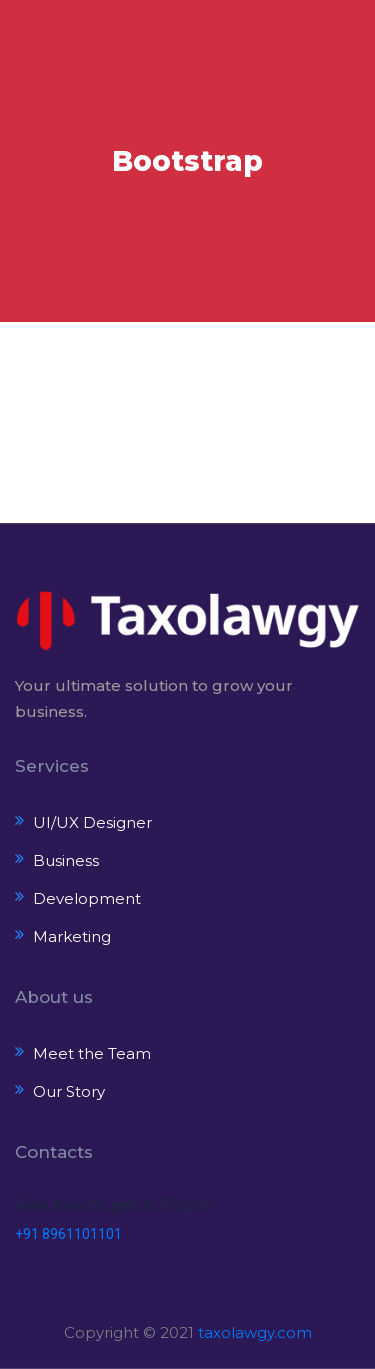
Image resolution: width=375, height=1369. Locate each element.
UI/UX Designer (92, 822)
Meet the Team (92, 1053)
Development (87, 898)
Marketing (72, 936)
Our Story (69, 1091)
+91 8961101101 (68, 1234)
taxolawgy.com (255, 1332)
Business (66, 860)
